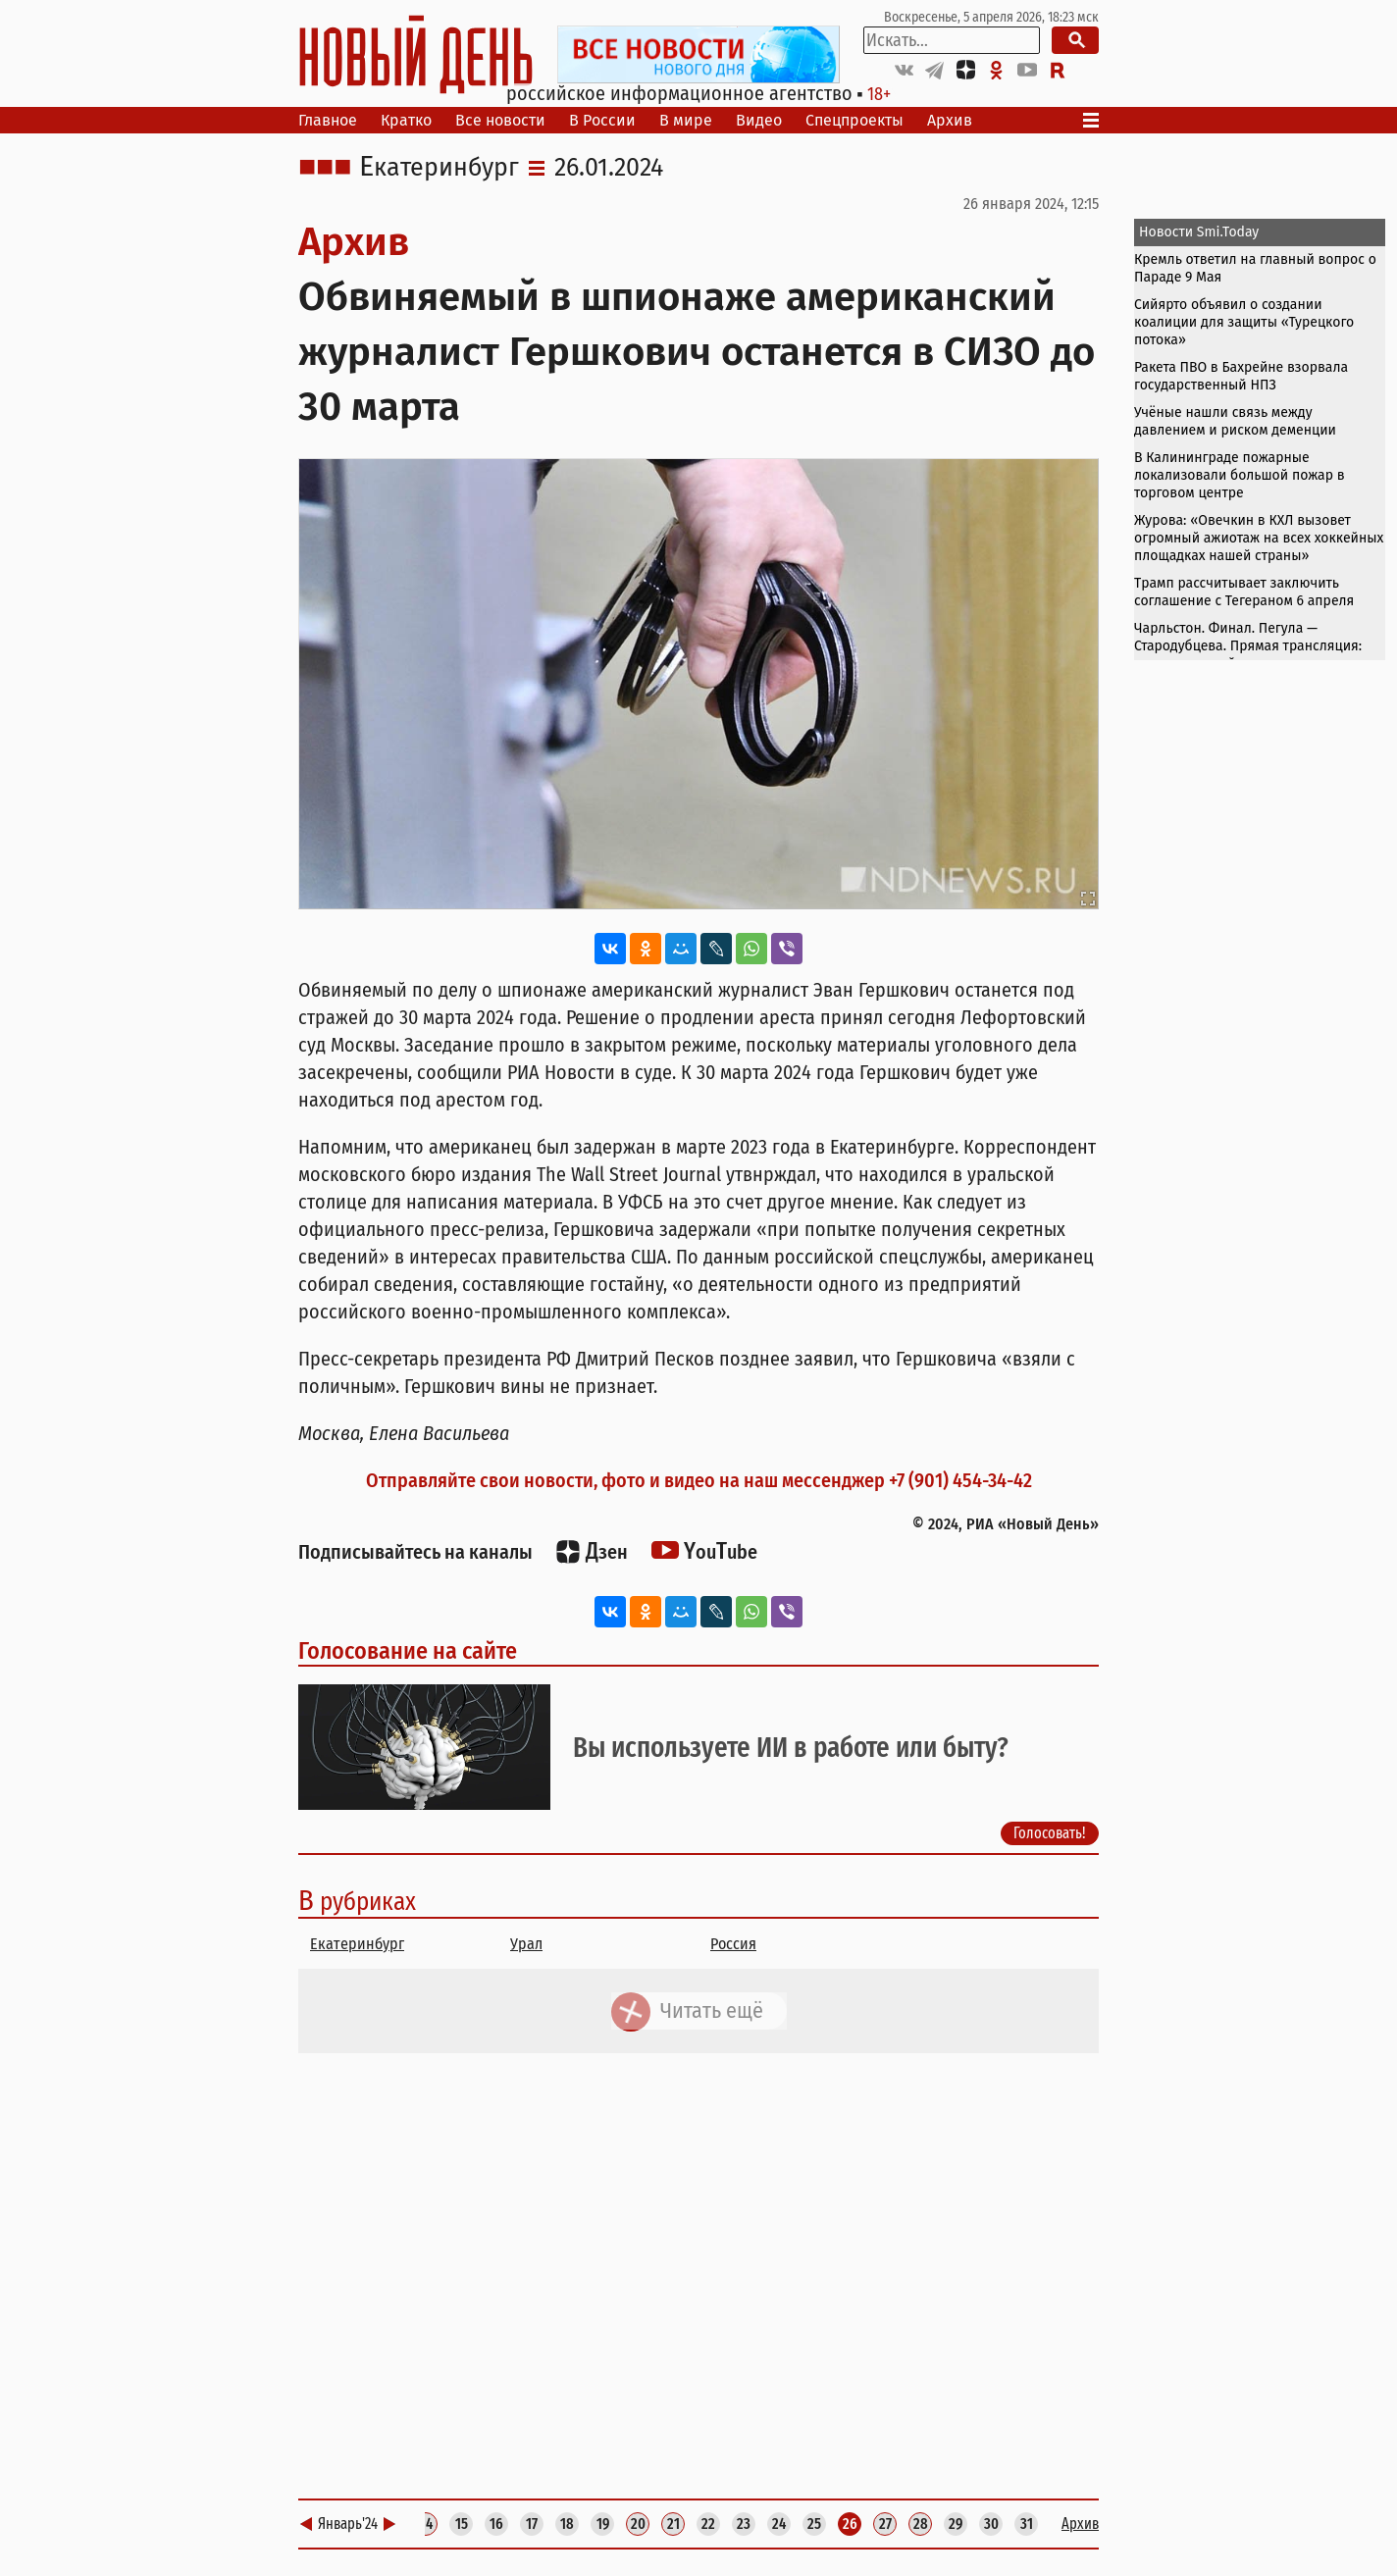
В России (602, 120)
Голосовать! (1049, 1833)
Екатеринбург (439, 167)
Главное (327, 120)
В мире (685, 120)
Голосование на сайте (407, 1651)
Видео (759, 120)
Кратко (406, 120)
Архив (949, 120)
